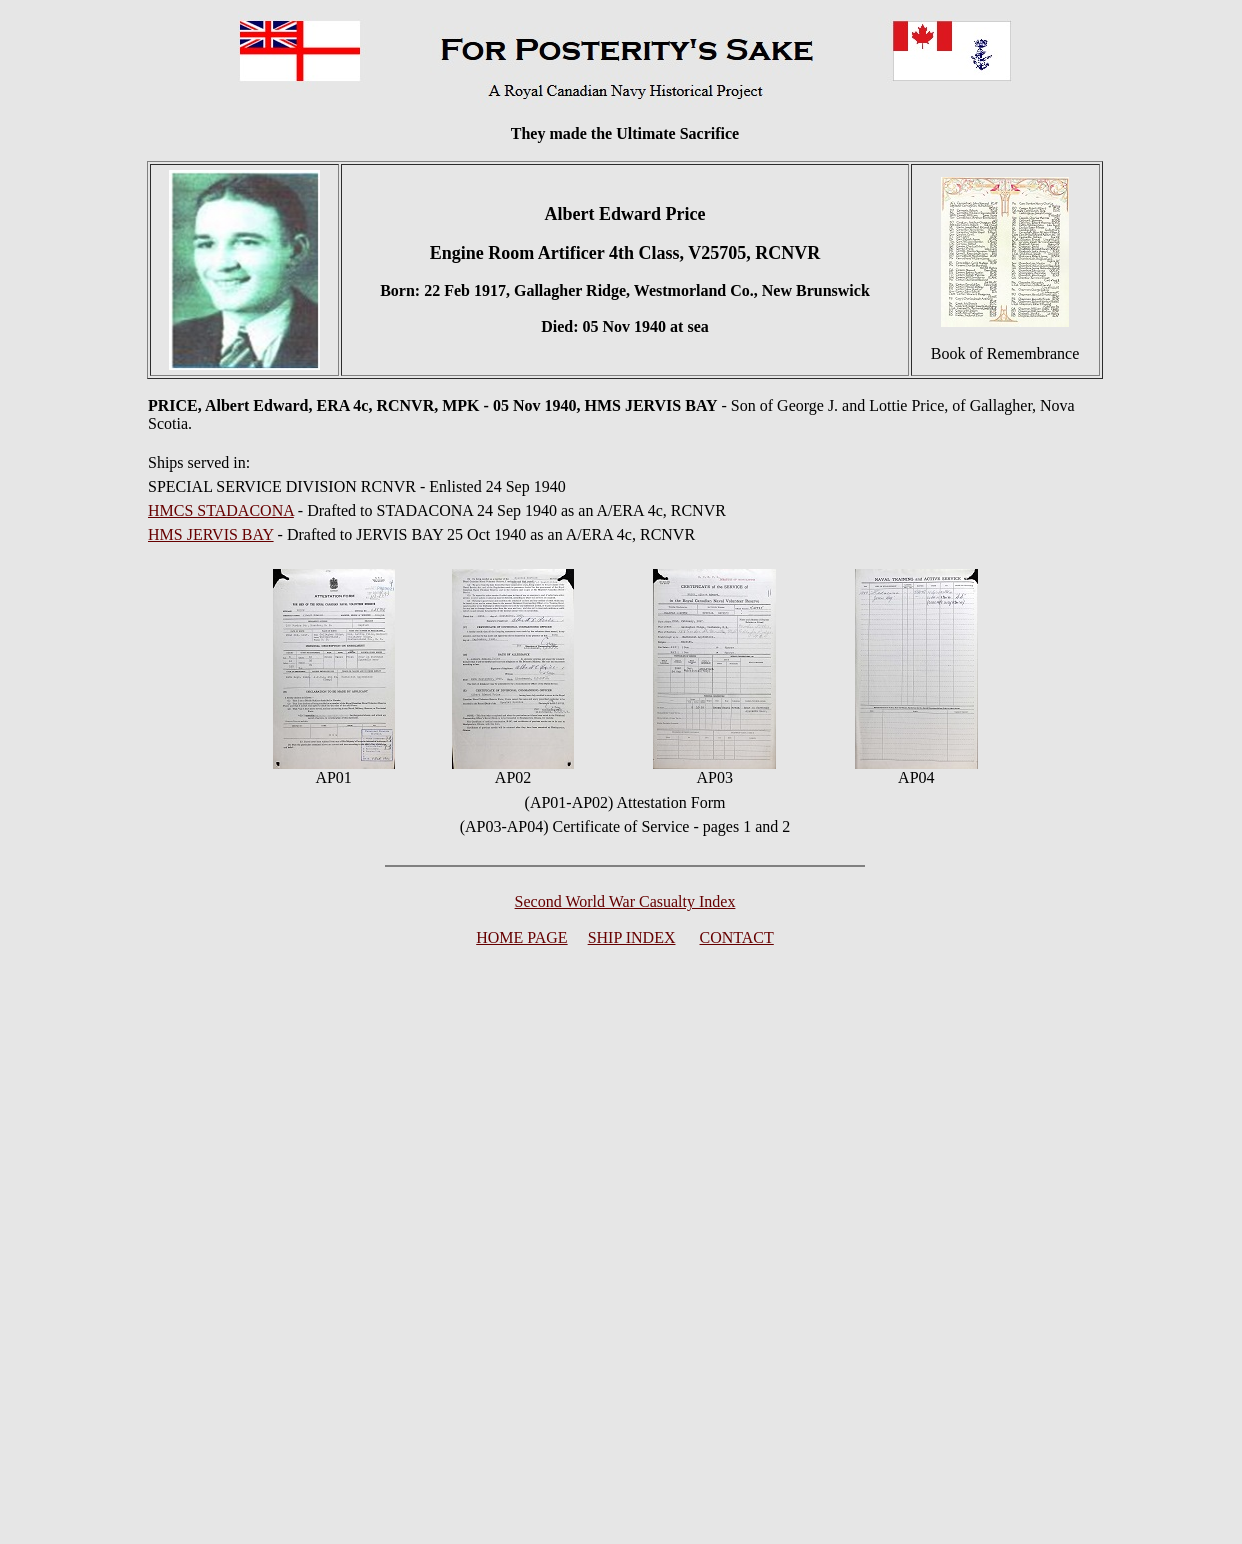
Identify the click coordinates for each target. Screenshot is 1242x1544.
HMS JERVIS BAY (211, 534)
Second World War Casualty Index (625, 901)
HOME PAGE (521, 937)
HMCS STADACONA (221, 510)
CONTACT (737, 937)
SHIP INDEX (632, 937)
